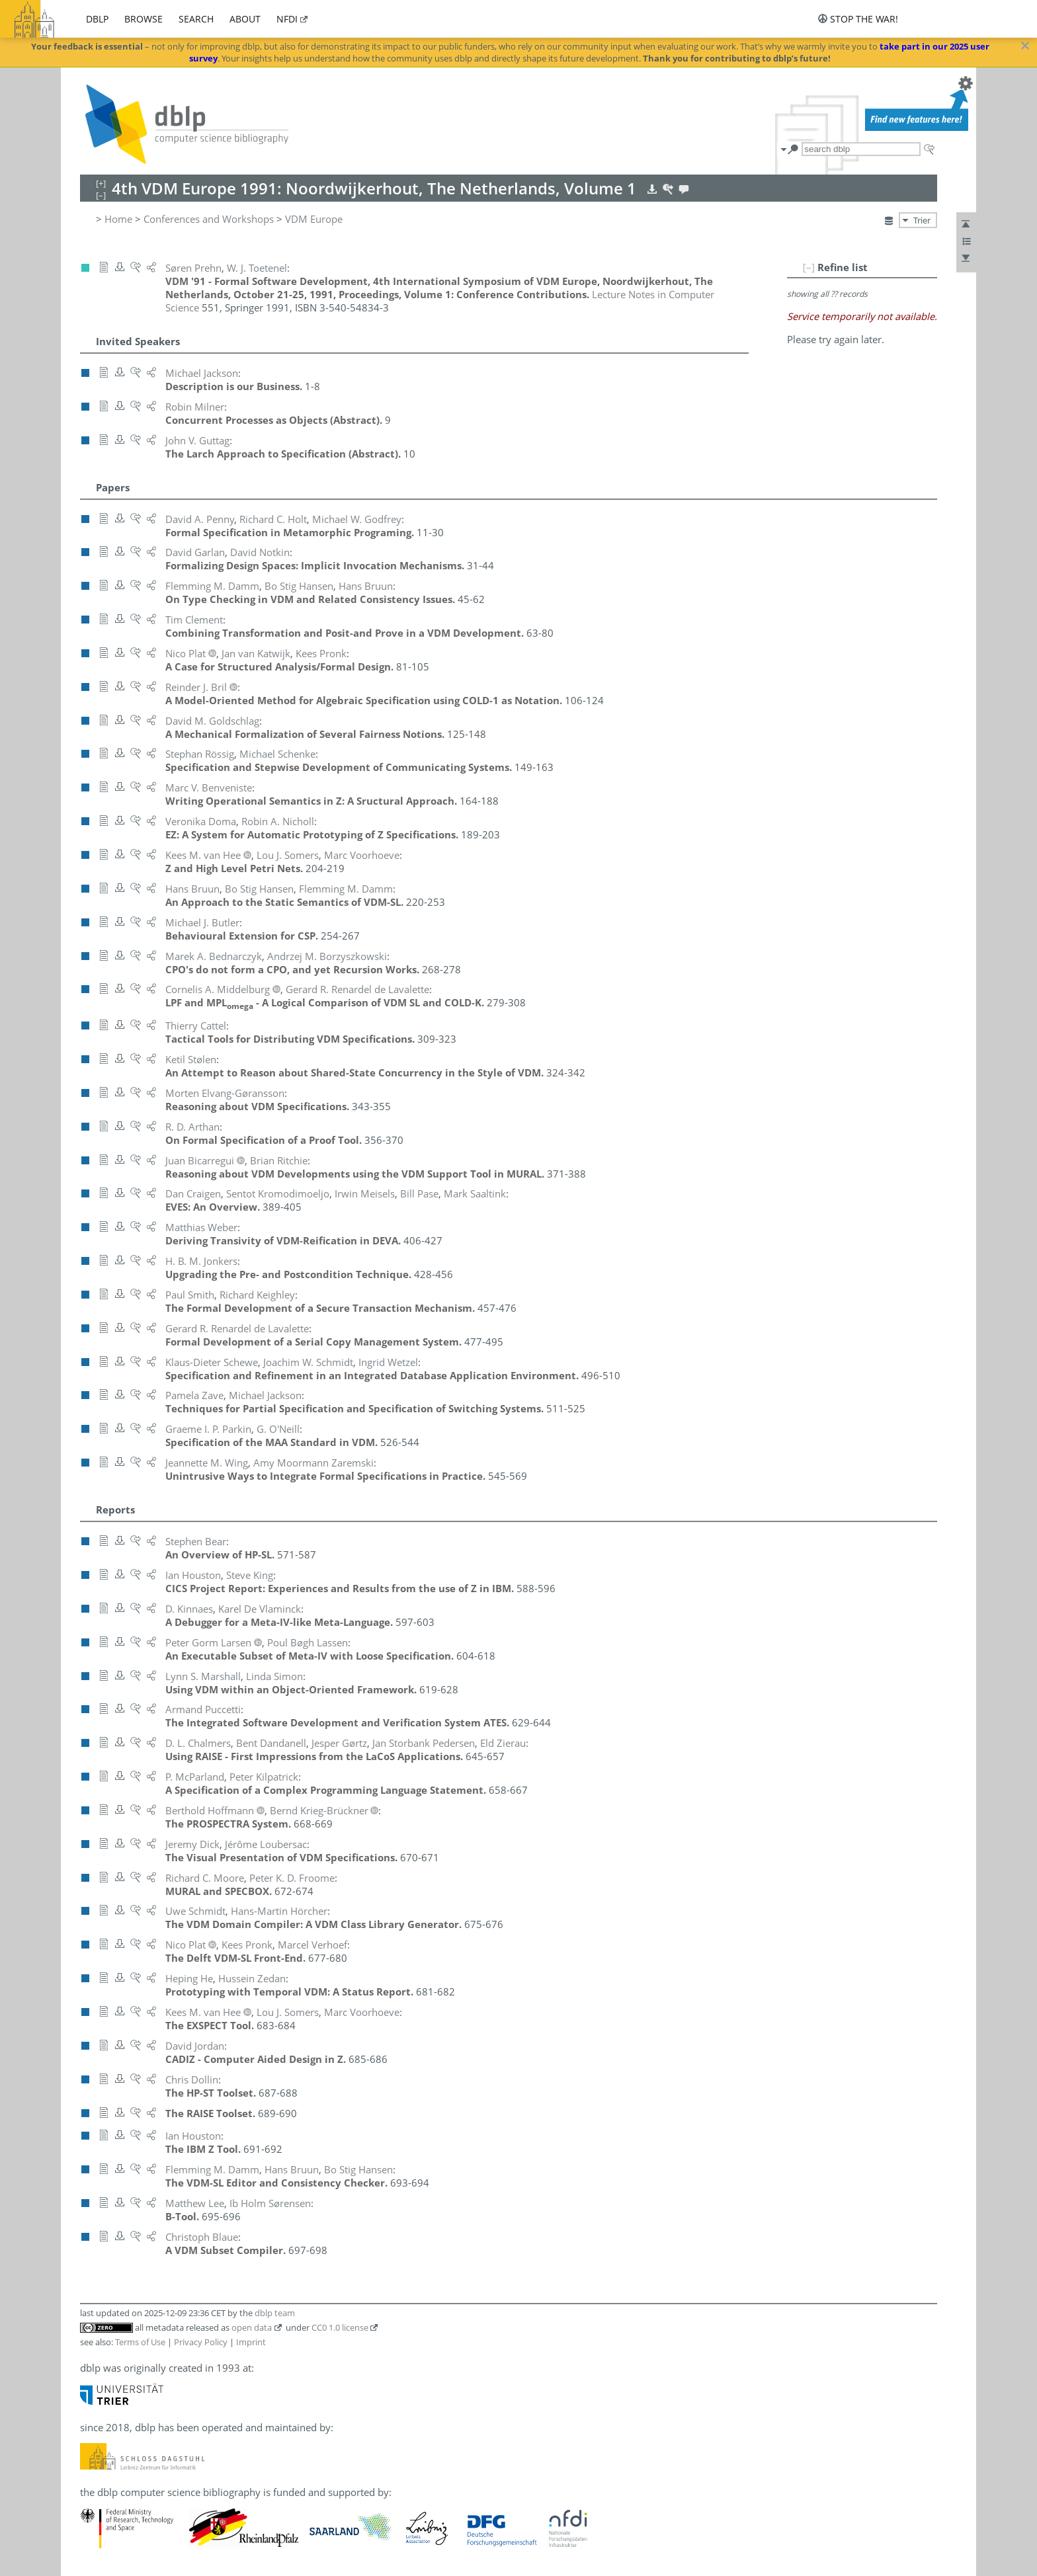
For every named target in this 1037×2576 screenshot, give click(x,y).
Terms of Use (140, 2342)
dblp (97, 19)
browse (143, 19)
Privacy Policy (201, 2342)
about (245, 19)
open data (251, 2327)
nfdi (287, 19)
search (196, 19)
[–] (809, 267)
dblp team (275, 2313)
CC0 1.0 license (339, 2327)
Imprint (251, 2342)
